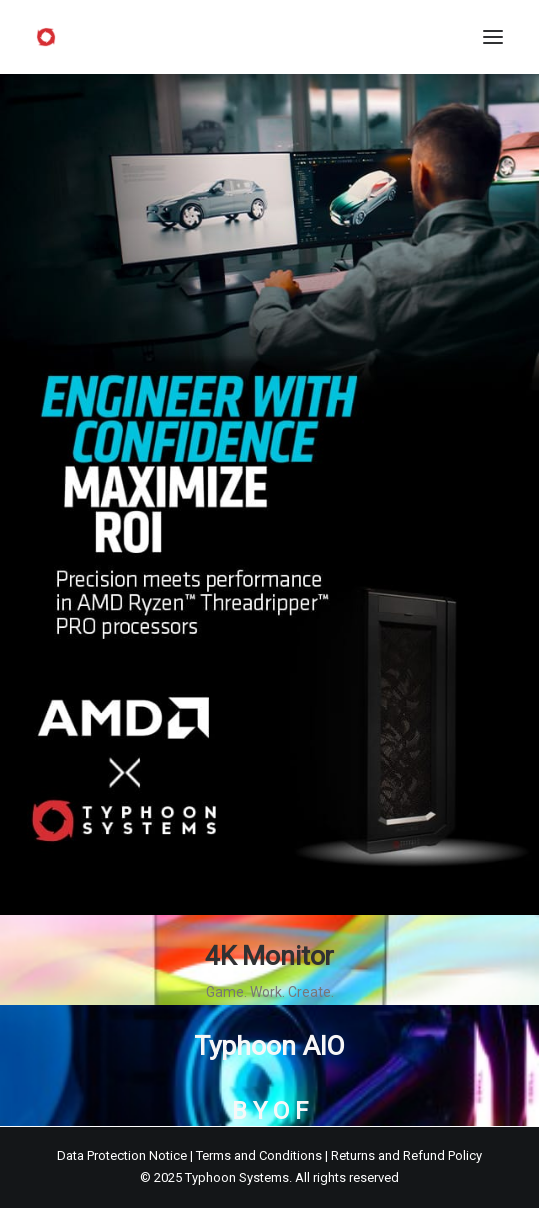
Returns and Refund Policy (406, 1155)
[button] (493, 37)
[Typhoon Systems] (46, 37)
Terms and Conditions (259, 1155)
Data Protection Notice (122, 1155)
